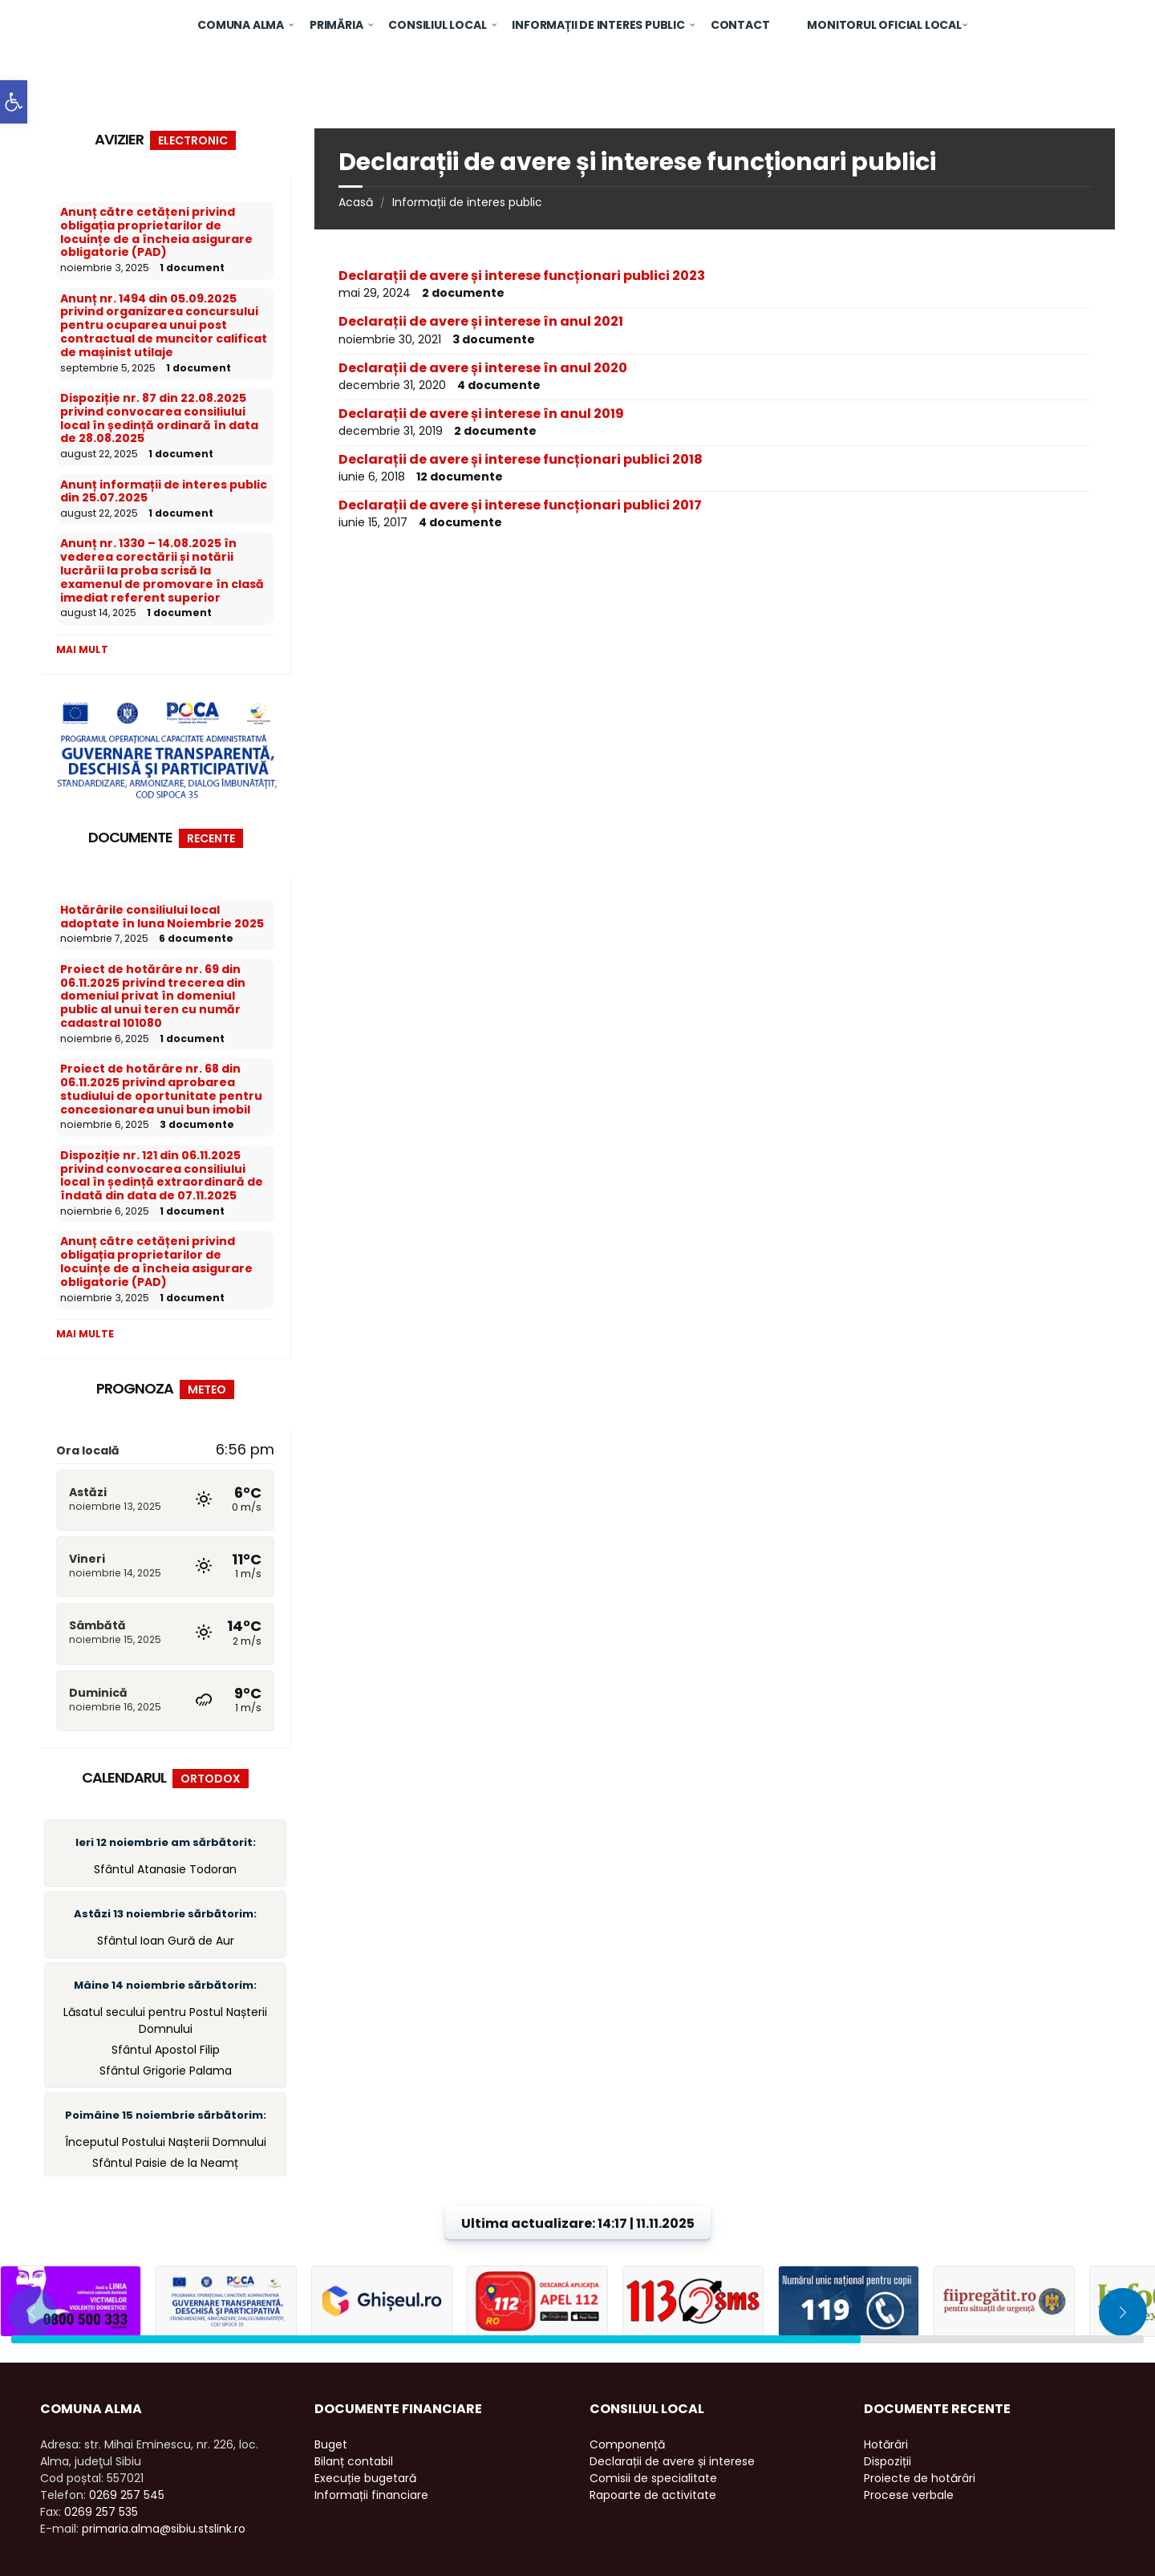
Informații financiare (371, 2495)
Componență (627, 2444)
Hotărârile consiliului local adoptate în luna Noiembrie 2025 (162, 916)
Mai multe (85, 1334)
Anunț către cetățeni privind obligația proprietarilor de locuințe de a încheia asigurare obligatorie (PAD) (156, 232)
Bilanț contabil (353, 2461)
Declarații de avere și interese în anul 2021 (480, 321)
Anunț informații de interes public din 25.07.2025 (163, 491)
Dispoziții (887, 2461)
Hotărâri (886, 2444)
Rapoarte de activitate (653, 2495)
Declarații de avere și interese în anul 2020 (482, 368)
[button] (13, 102)
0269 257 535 (101, 2512)
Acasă (355, 202)
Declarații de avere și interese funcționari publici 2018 (520, 459)
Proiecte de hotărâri (919, 2478)
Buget (330, 2444)
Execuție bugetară (365, 2478)
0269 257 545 (126, 2495)
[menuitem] (240, 24)
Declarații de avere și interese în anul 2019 (481, 413)
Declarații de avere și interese (672, 2461)
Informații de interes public (467, 202)
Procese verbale (909, 2495)
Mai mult (82, 649)
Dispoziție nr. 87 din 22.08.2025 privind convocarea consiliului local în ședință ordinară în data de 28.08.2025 (159, 418)
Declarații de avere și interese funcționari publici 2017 (520, 505)
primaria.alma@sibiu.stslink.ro (163, 2529)
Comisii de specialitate (653, 2478)
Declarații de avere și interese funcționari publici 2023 (521, 275)
